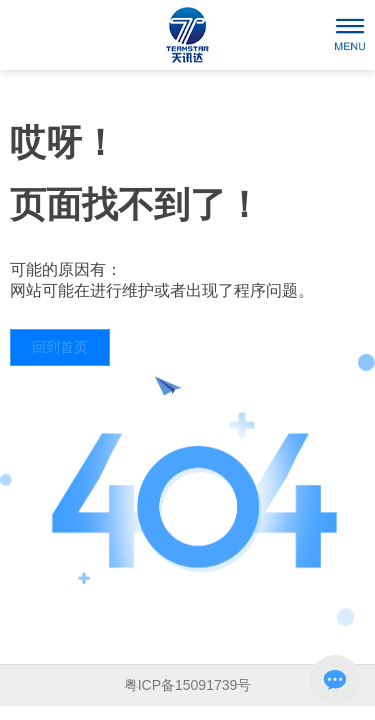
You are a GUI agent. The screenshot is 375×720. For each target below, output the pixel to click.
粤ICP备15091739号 (188, 685)
